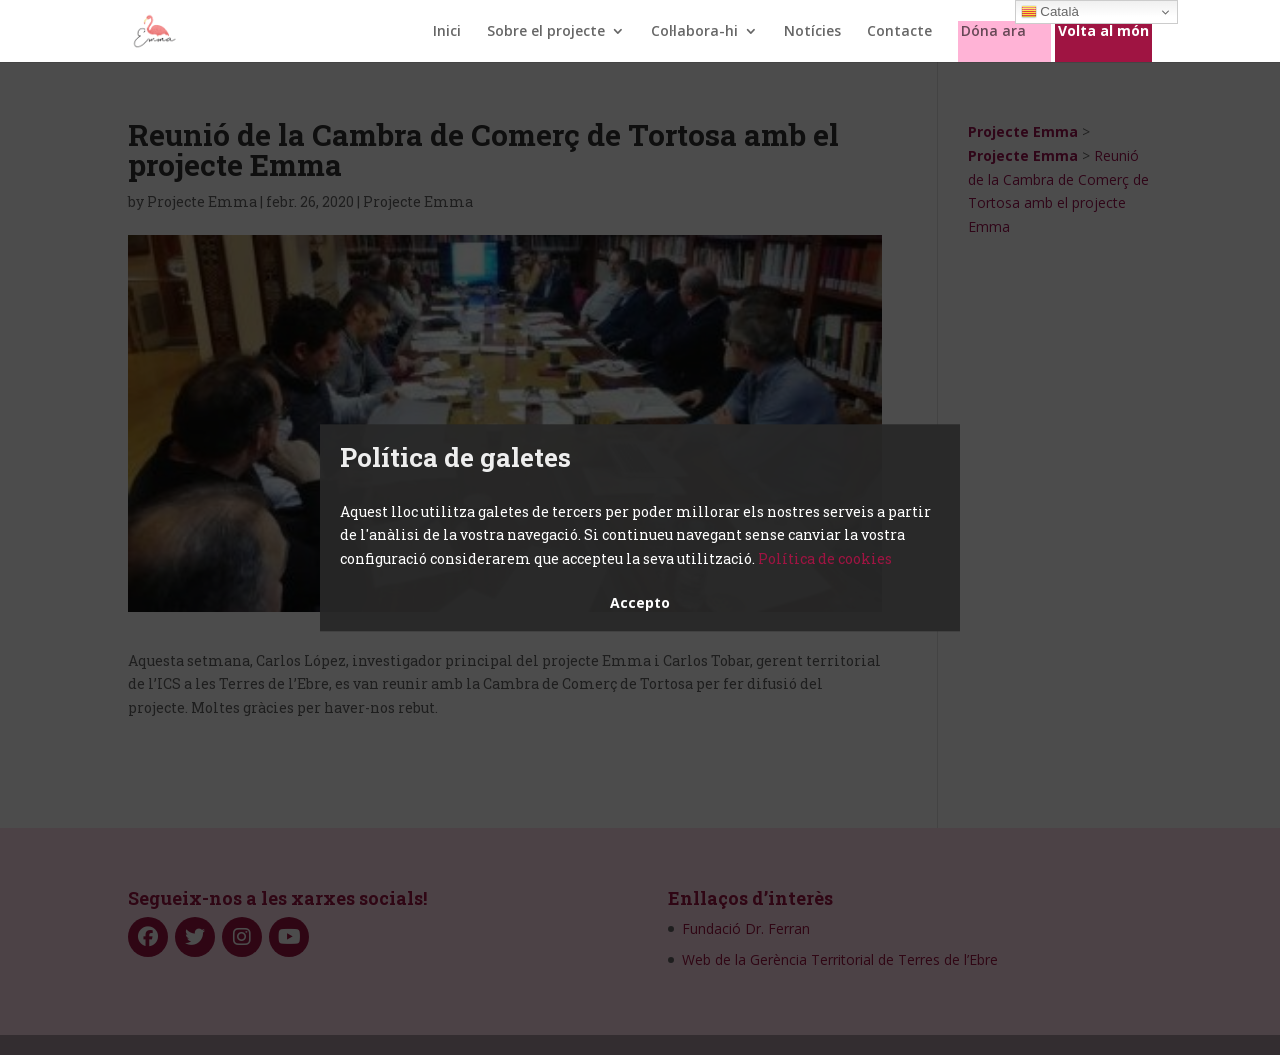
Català (1050, 12)
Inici (447, 32)
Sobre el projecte (546, 32)
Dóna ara (993, 32)
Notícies (812, 32)
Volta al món (1103, 32)
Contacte (899, 32)
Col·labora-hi (694, 32)
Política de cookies (825, 558)
